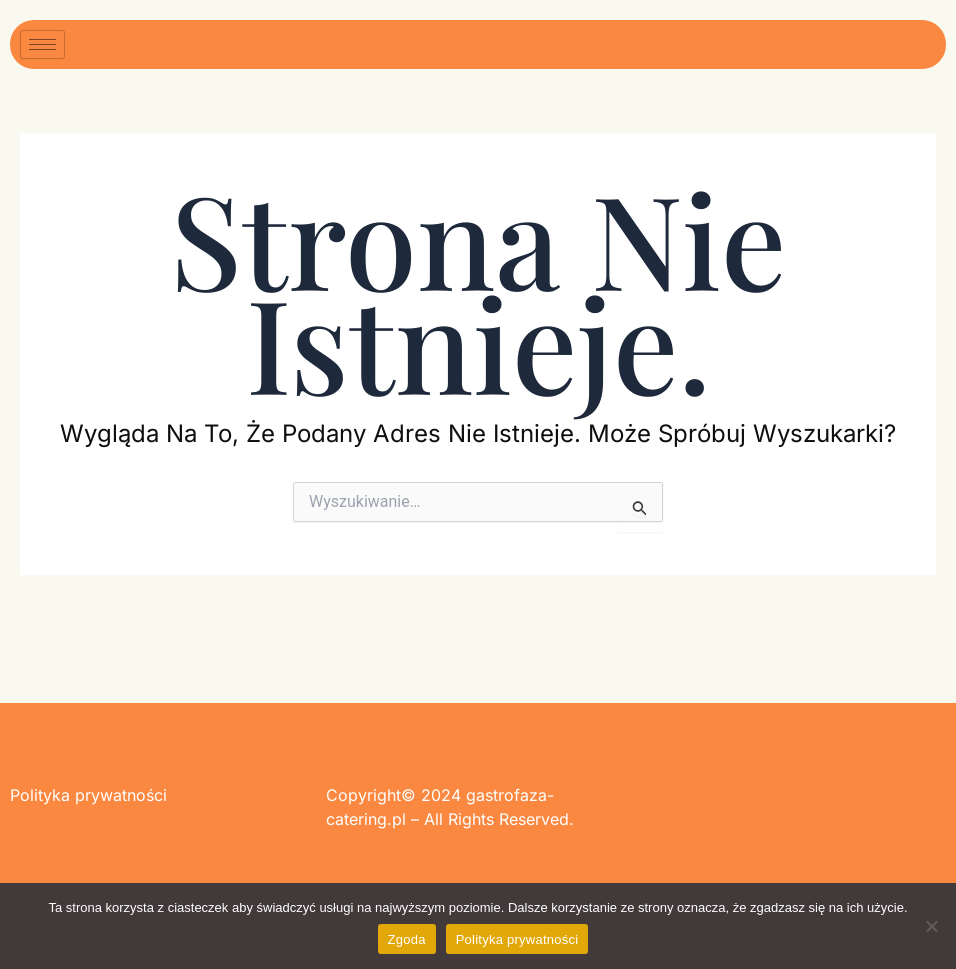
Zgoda (407, 939)
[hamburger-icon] (42, 44)
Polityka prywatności (517, 939)
